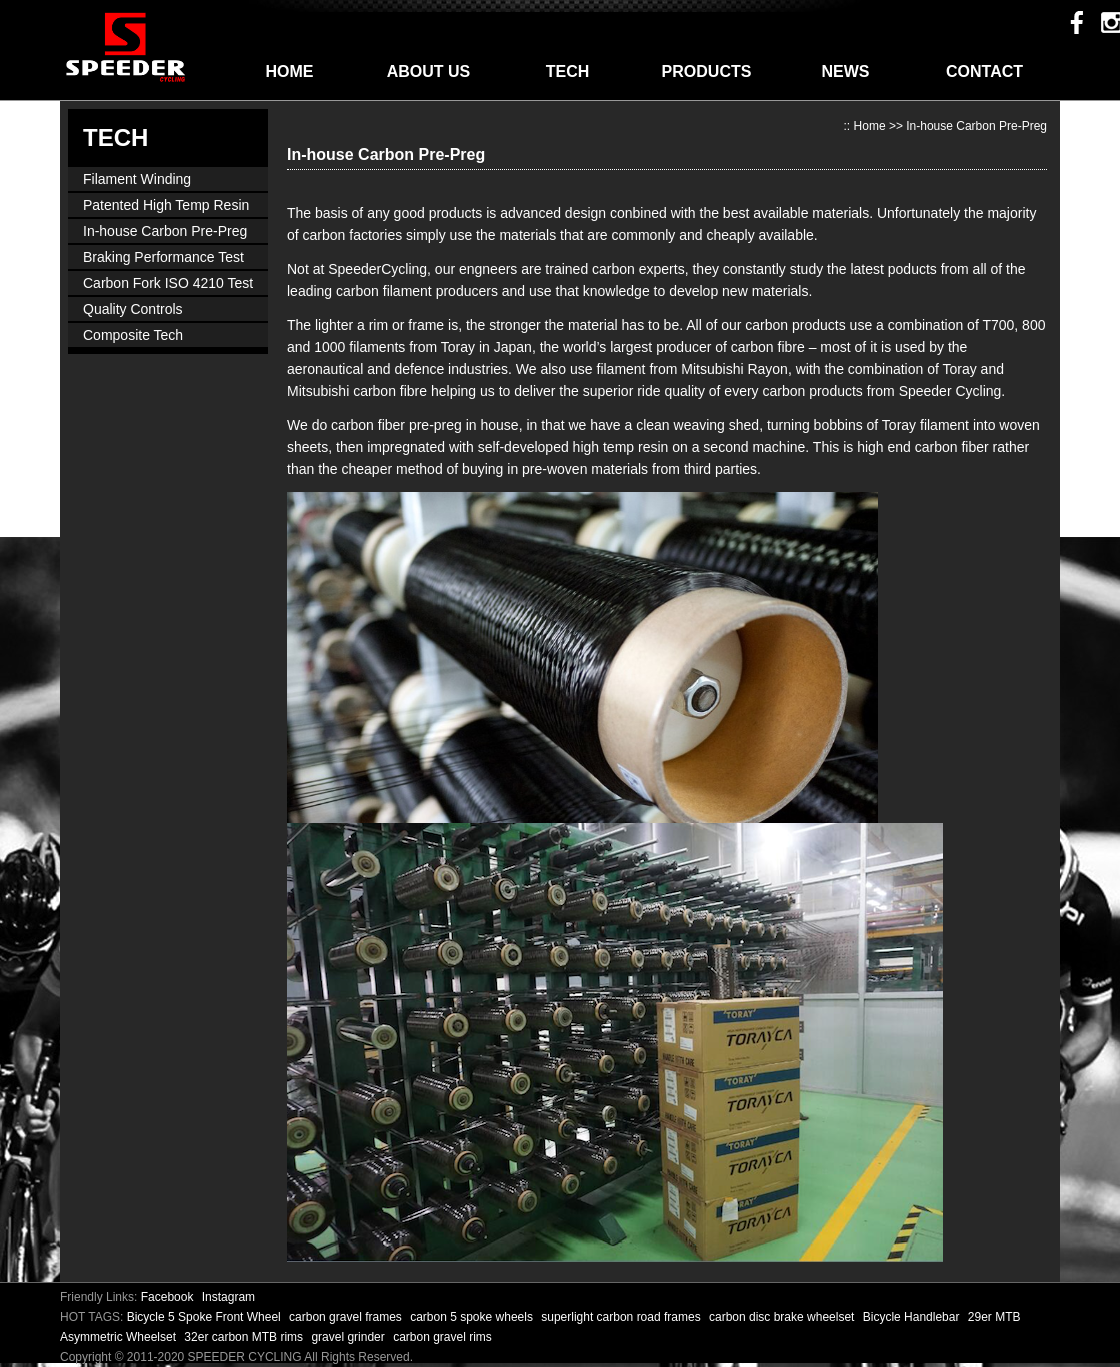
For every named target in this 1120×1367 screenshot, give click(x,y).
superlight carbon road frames (622, 1317)
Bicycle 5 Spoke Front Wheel (205, 1317)
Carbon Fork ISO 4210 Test (168, 283)
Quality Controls (133, 309)
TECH (568, 71)
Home (870, 126)
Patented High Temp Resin (166, 205)
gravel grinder (349, 1337)
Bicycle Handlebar (913, 1317)
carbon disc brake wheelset (783, 1317)
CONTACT (984, 71)
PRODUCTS (707, 71)
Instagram (228, 1297)
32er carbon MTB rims (245, 1337)
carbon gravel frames (347, 1317)
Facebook (167, 1297)
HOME (290, 71)
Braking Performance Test (163, 257)
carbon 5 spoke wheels (473, 1317)
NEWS (846, 71)
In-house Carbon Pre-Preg (165, 231)
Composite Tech (133, 335)
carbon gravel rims (442, 1337)
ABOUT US (429, 71)
